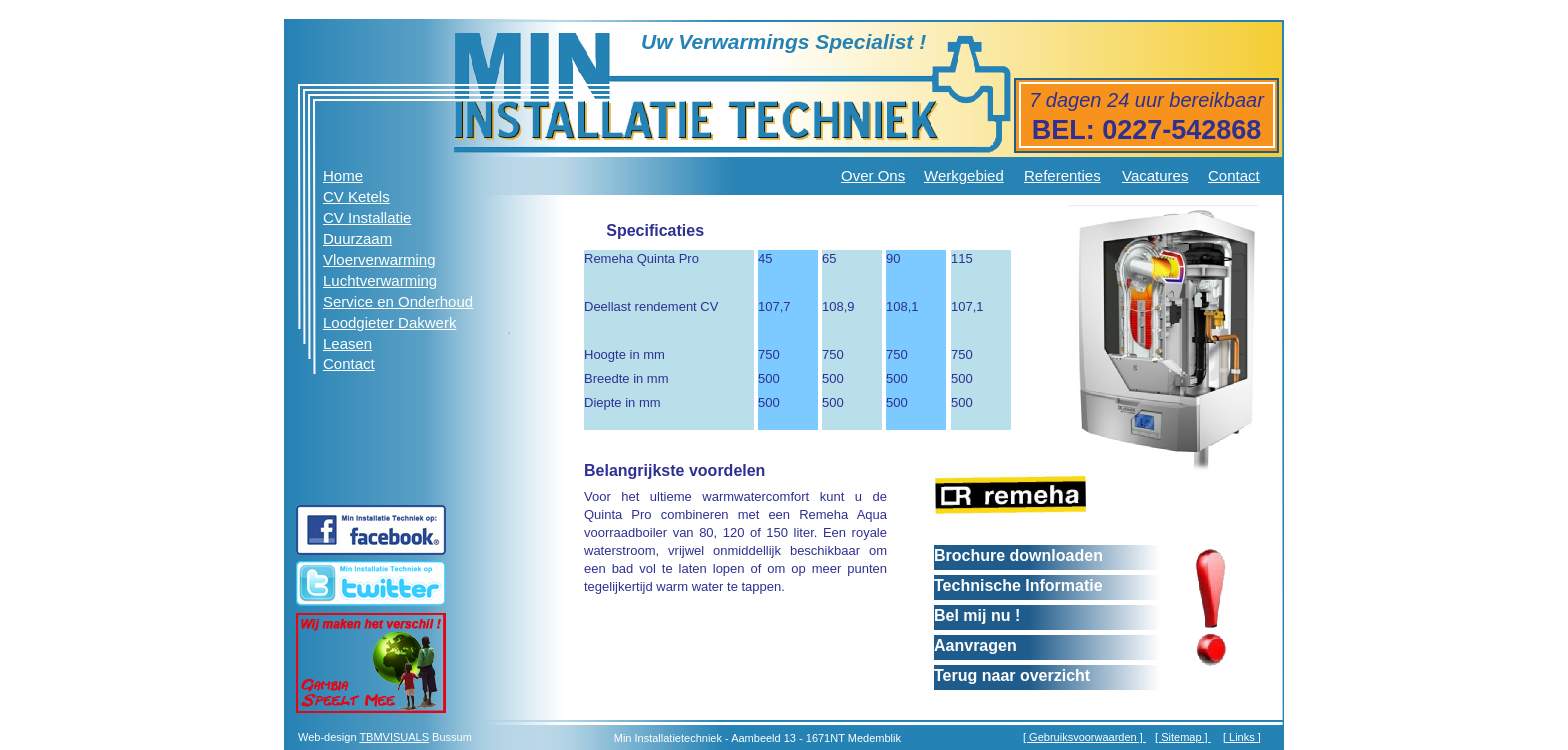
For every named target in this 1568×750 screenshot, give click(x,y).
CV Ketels (356, 196)
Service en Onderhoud (398, 301)
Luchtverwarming (380, 280)
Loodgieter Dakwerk (389, 322)
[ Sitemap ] (1183, 737)
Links (1242, 737)
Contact (1234, 175)
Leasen (347, 343)
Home (343, 175)
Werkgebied (964, 175)
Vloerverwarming (379, 259)
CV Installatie (367, 217)
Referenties (1062, 175)
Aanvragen (975, 645)
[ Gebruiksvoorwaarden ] (1084, 737)
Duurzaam (357, 238)
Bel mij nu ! (977, 615)
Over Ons (873, 175)
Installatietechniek (678, 738)
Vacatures (1155, 175)
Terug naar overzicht (1012, 675)
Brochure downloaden (1018, 555)
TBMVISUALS (394, 737)
